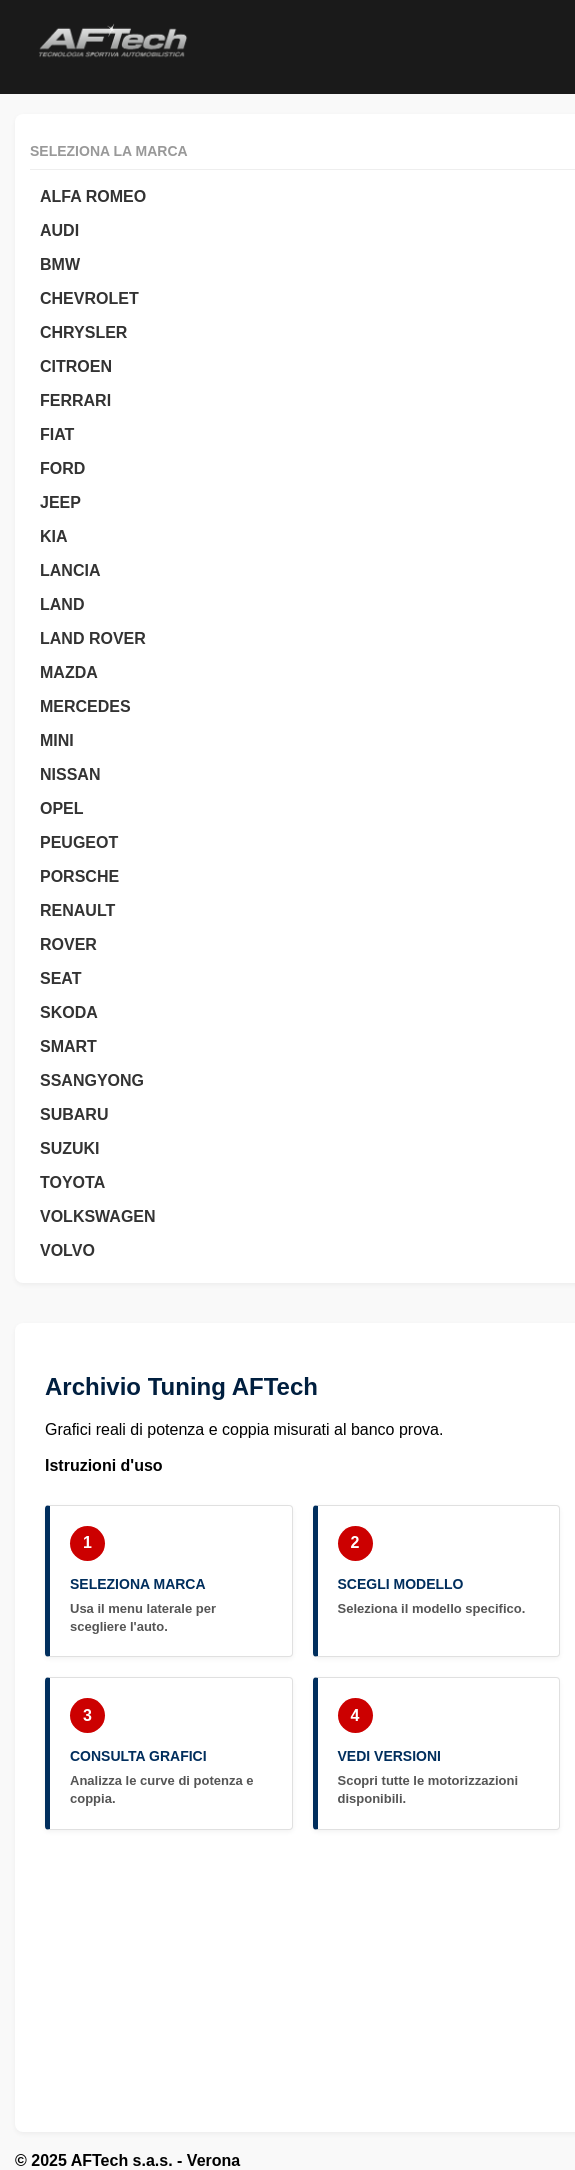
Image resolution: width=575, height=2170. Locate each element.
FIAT (57, 434)
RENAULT (77, 910)
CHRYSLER (83, 332)
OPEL (62, 808)
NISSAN (70, 774)
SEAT (60, 978)
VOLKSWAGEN (98, 1216)
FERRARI (75, 400)
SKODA (69, 1012)
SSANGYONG (92, 1080)
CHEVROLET (89, 298)
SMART (68, 1046)
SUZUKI (70, 1148)
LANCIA (70, 570)
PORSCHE (79, 876)
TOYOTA (72, 1182)
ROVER (68, 944)
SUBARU (74, 1114)
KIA (54, 536)
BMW (60, 264)
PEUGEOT (79, 842)
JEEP (60, 502)
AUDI (59, 230)
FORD (62, 468)
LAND (62, 604)
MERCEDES (85, 706)
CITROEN (76, 366)
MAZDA (69, 672)
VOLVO (67, 1250)
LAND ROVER (93, 638)
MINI (57, 740)
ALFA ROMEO (93, 196)
